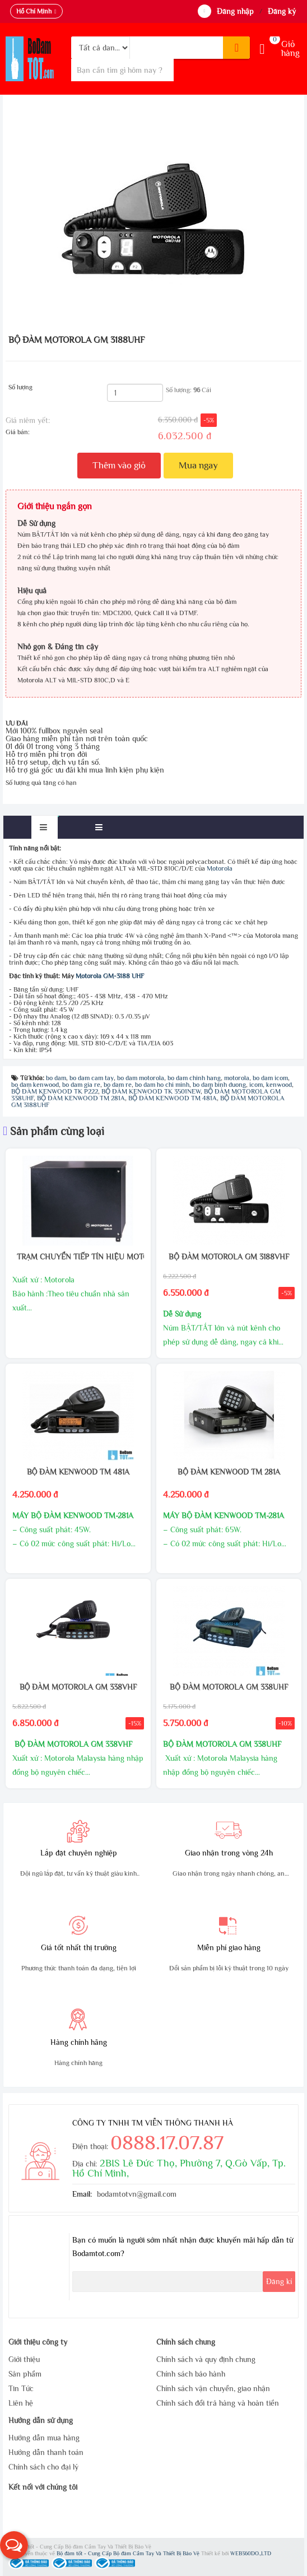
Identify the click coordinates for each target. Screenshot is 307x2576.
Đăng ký (282, 11)
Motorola (219, 868)
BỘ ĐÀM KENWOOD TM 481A (78, 1471)
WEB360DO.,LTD (250, 2553)
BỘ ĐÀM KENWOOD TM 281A (229, 1471)
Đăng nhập (235, 11)
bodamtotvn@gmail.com (136, 2193)
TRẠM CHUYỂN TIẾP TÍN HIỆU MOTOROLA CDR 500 (78, 1256)
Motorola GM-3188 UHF (110, 976)
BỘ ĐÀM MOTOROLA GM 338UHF (229, 1686)
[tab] (44, 827)
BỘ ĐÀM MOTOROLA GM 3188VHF (229, 1256)
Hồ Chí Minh (34, 11)
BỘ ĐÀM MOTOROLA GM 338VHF (78, 1686)
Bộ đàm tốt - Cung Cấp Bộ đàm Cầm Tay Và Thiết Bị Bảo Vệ (129, 2553)
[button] (14, 2545)
